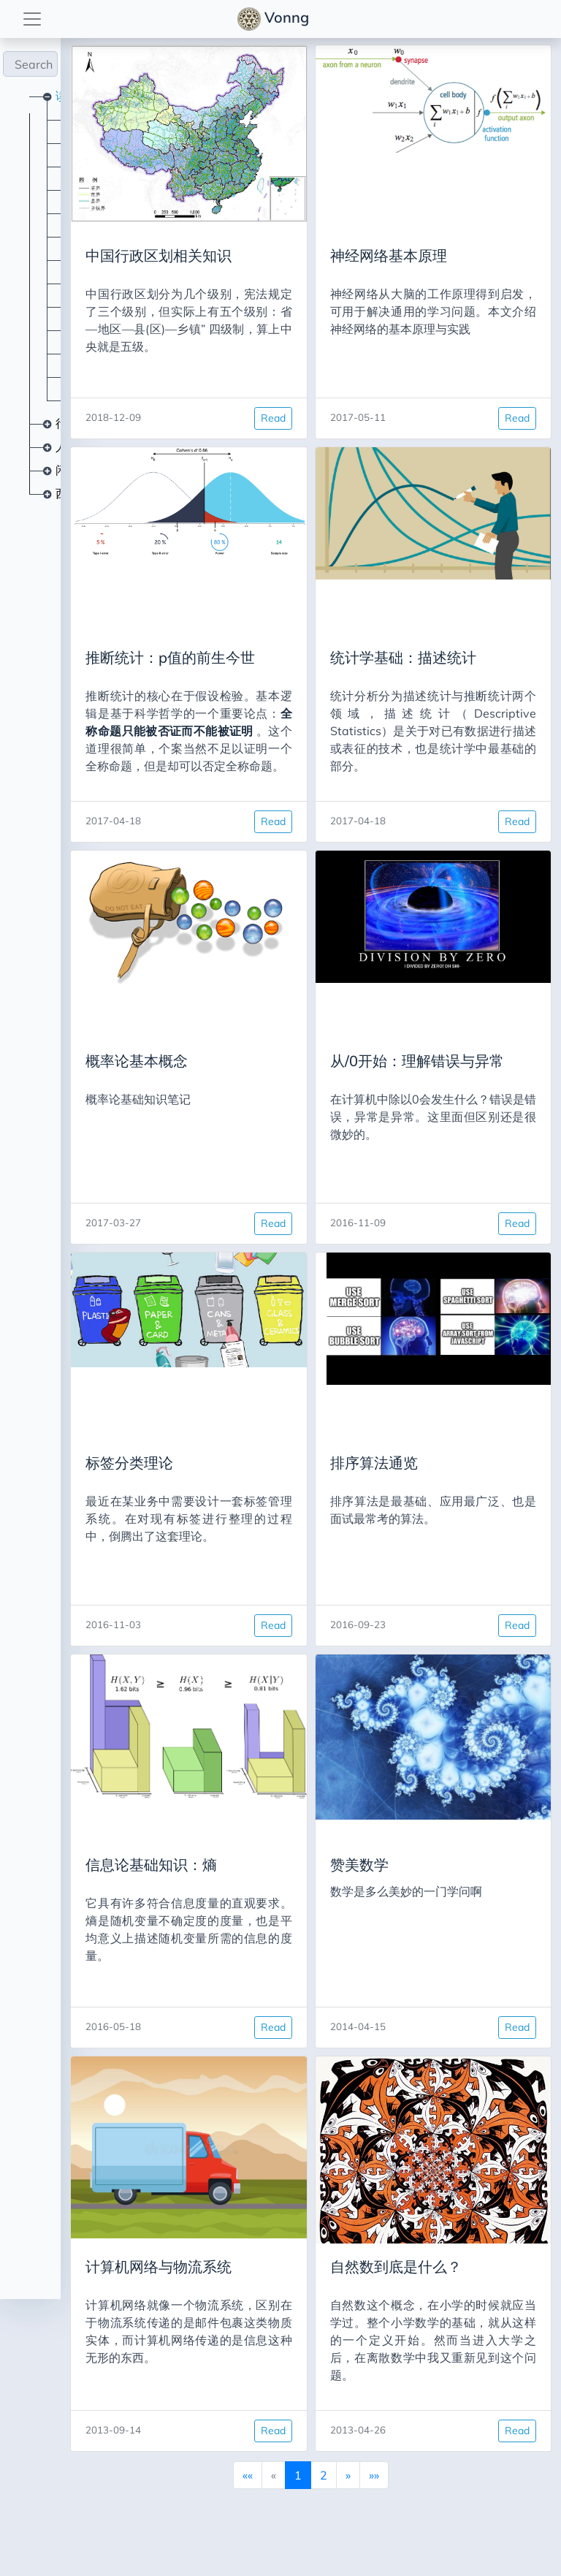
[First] (217, 2474)
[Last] (344, 2474)
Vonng (275, 19)
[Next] (318, 2474)
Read (242, 418)
